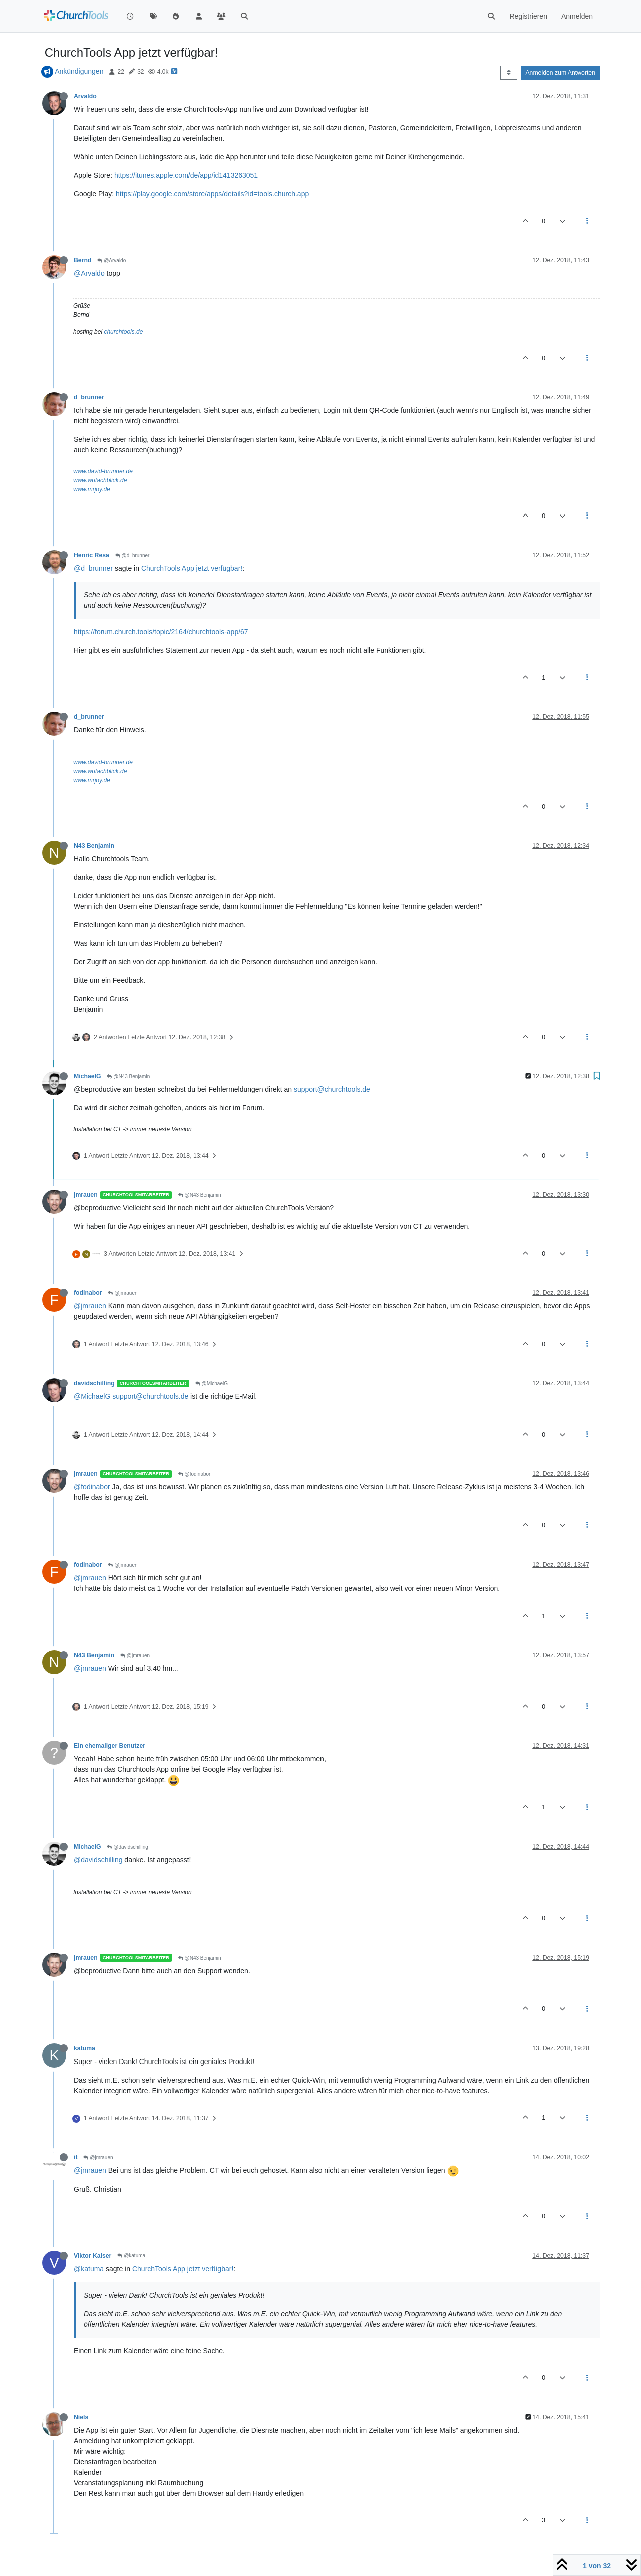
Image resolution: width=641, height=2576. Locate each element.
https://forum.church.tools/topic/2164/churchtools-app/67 (161, 632)
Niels (81, 2417)
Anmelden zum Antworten (560, 72)
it (75, 2157)
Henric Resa (91, 555)
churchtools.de (123, 331)
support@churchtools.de (332, 1089)
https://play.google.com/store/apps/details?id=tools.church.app (212, 194)
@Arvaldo (111, 260)
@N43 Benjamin (128, 1076)
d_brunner (89, 397)
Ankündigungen (79, 71)
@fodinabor (194, 1474)
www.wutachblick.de (100, 480)
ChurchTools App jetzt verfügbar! (191, 568)
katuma (84, 2048)
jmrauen (86, 1194)
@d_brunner (132, 555)
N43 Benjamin (94, 845)
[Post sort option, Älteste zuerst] (508, 73)
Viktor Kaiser (92, 2255)
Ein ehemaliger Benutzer (109, 1745)
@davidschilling (127, 1847)
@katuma (131, 2255)
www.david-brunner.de (103, 471)
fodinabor (88, 1292)
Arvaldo (85, 96)
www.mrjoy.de (91, 489)
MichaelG (87, 1076)
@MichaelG (211, 1383)
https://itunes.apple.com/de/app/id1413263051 (186, 175)
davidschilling (94, 1383)
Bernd (82, 260)
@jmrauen (122, 1293)
